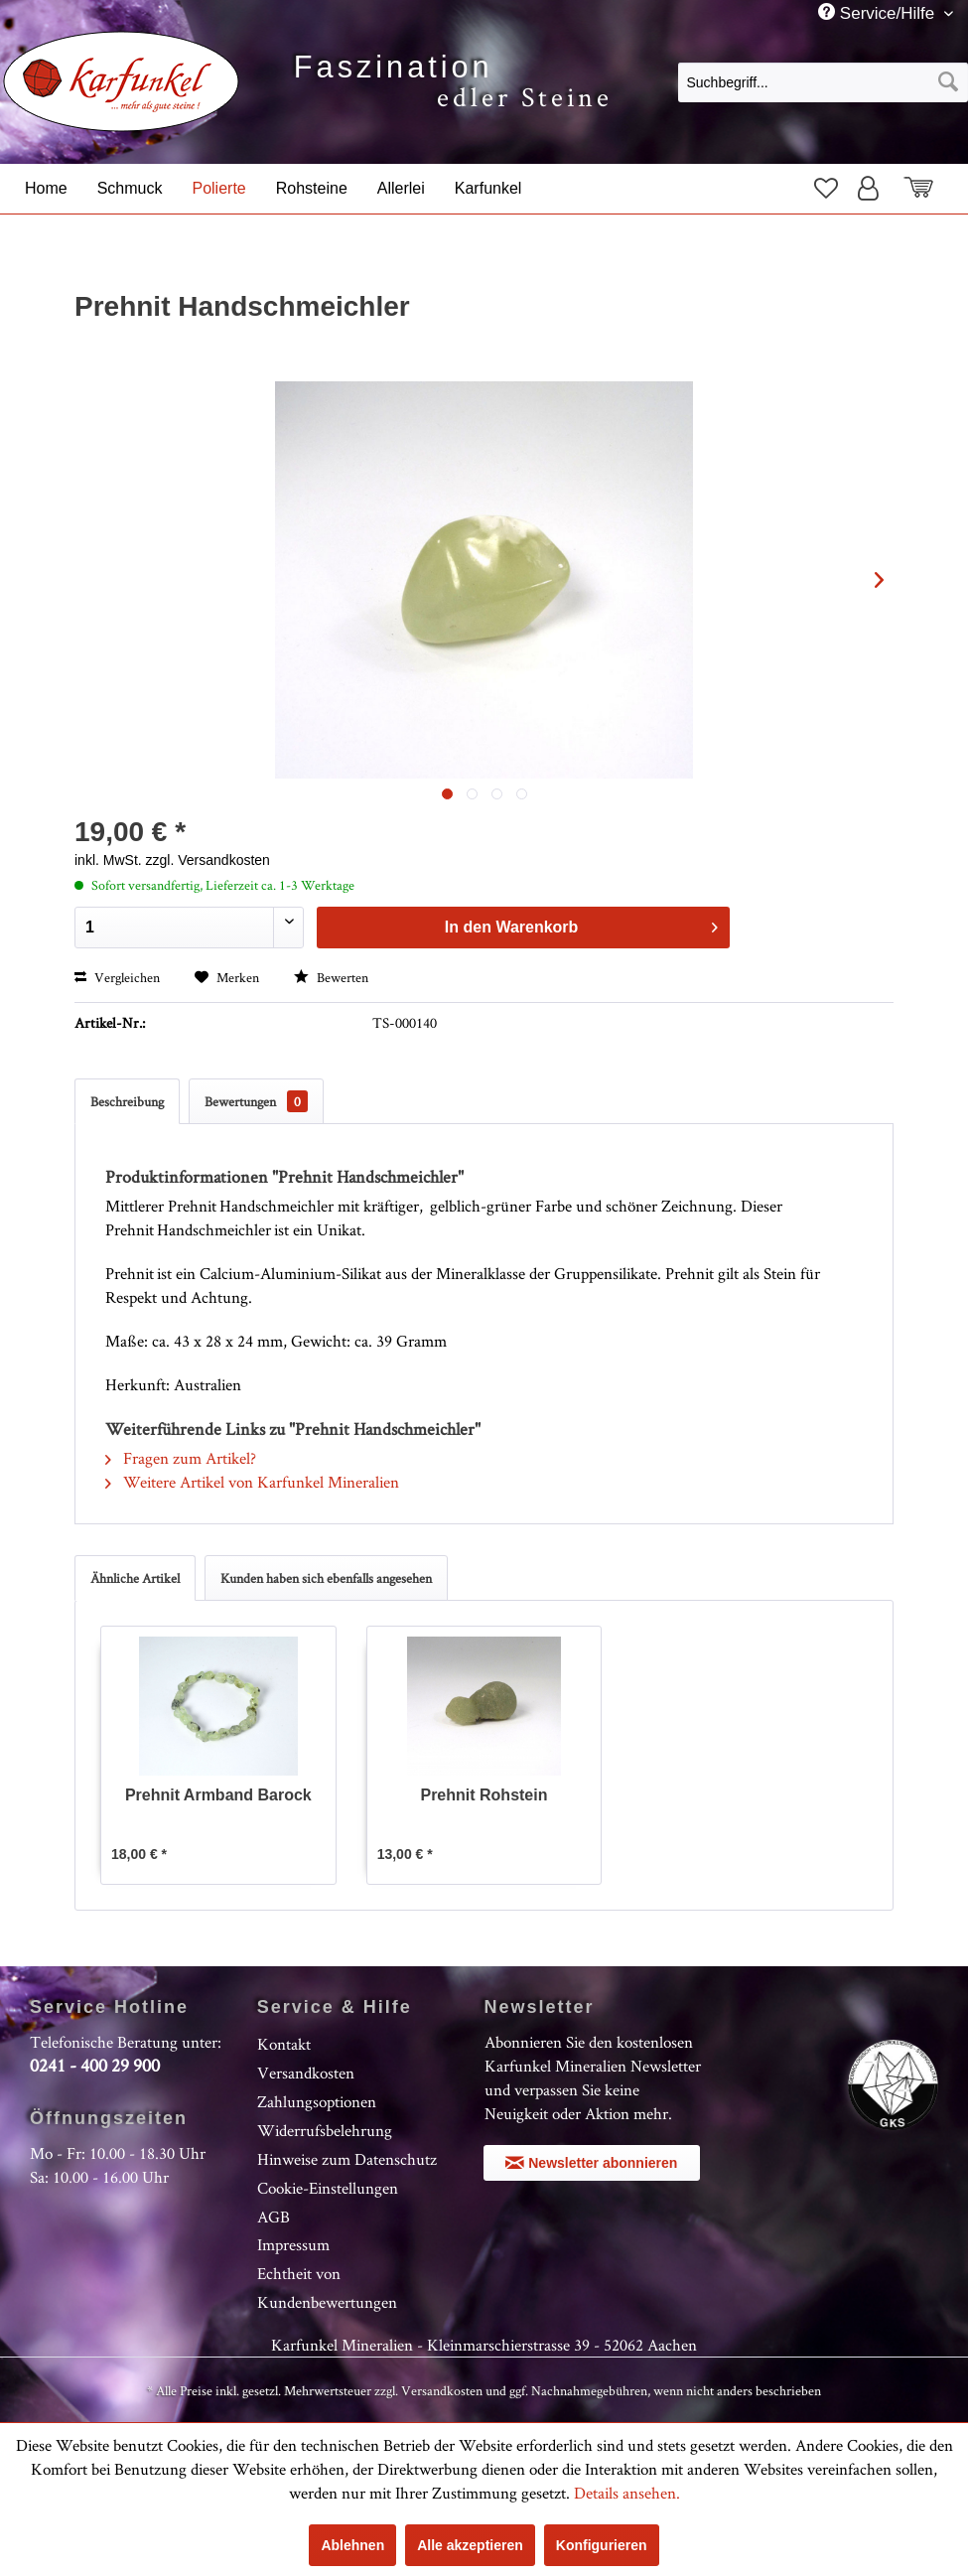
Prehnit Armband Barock (218, 1795)
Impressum (293, 2244)
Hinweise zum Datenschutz (347, 2159)
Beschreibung (127, 1101)
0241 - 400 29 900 (95, 2065)
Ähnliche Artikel (135, 1578)
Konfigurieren (601, 2545)
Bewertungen (256, 1101)
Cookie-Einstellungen (327, 2188)
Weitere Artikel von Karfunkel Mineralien (252, 1482)
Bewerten (331, 977)
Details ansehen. (627, 2493)
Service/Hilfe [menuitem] (878, 13)
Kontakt (284, 2044)
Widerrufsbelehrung (324, 2130)
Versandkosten (305, 2072)
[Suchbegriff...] (823, 82)
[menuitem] (823, 81)
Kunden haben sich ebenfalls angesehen (326, 1578)
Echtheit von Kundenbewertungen (327, 2287)
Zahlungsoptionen (316, 2101)
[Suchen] (948, 82)
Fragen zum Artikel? (180, 1458)
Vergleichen (117, 977)
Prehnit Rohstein (483, 1795)
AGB (273, 2216)
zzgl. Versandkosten (208, 860)
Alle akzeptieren (470, 2545)
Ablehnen (352, 2545)
